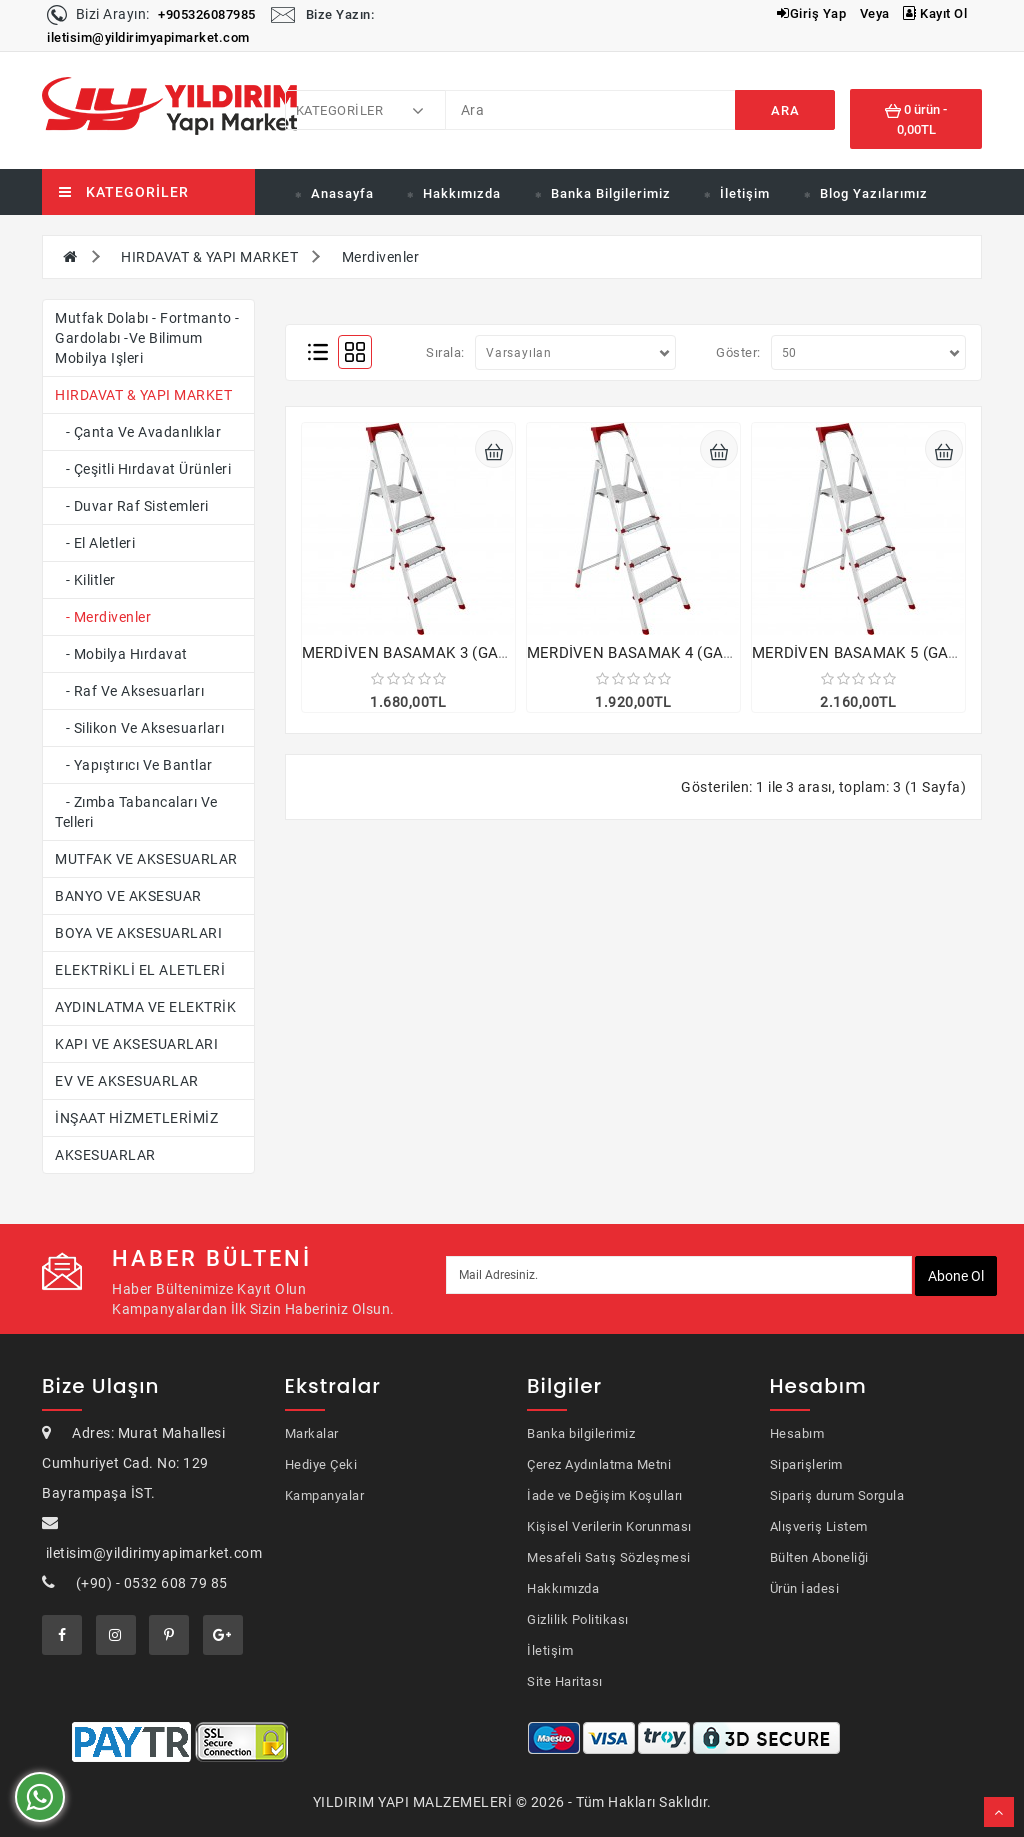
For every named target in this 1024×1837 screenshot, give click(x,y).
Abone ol (956, 1276)
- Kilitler (85, 580)
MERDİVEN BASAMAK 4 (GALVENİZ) (654, 653)
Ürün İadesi (805, 1588)
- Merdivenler (103, 617)
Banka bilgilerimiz (581, 1433)
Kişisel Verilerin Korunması (609, 1526)
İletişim (745, 193)
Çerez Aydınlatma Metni (599, 1464)
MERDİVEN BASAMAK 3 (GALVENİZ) (429, 653)
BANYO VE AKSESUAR (128, 896)
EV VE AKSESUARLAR (127, 1081)
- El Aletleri (95, 543)
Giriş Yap (811, 13)
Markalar (312, 1433)
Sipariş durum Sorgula (837, 1495)
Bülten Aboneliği (819, 1557)
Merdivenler (381, 257)
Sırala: (445, 352)
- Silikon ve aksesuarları (139, 728)
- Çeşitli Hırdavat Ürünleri (143, 469)
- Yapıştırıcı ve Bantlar (134, 765)
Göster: (738, 352)
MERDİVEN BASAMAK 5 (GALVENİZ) (879, 653)
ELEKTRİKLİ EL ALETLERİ (140, 970)
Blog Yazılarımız (874, 193)
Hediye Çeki (321, 1464)
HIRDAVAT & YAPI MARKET (209, 257)
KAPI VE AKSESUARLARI (136, 1044)
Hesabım (797, 1433)
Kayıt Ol (935, 13)
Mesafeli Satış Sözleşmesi (609, 1557)
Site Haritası (565, 1681)
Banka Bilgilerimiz (611, 193)
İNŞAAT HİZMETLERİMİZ (136, 1118)
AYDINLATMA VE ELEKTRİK (145, 1007)
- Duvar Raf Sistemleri (132, 506)
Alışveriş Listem (819, 1526)
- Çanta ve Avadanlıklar (138, 432)
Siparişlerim (806, 1464)
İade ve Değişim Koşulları (605, 1495)
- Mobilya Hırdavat (121, 654)
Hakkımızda (462, 193)
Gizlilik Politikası (578, 1619)
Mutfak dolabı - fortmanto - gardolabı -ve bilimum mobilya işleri (147, 338)
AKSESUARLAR (105, 1155)
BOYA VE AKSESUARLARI (138, 933)
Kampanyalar (325, 1495)
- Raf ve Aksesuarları (129, 691)
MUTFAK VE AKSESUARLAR (146, 859)
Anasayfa (342, 193)
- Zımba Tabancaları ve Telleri (136, 812)
